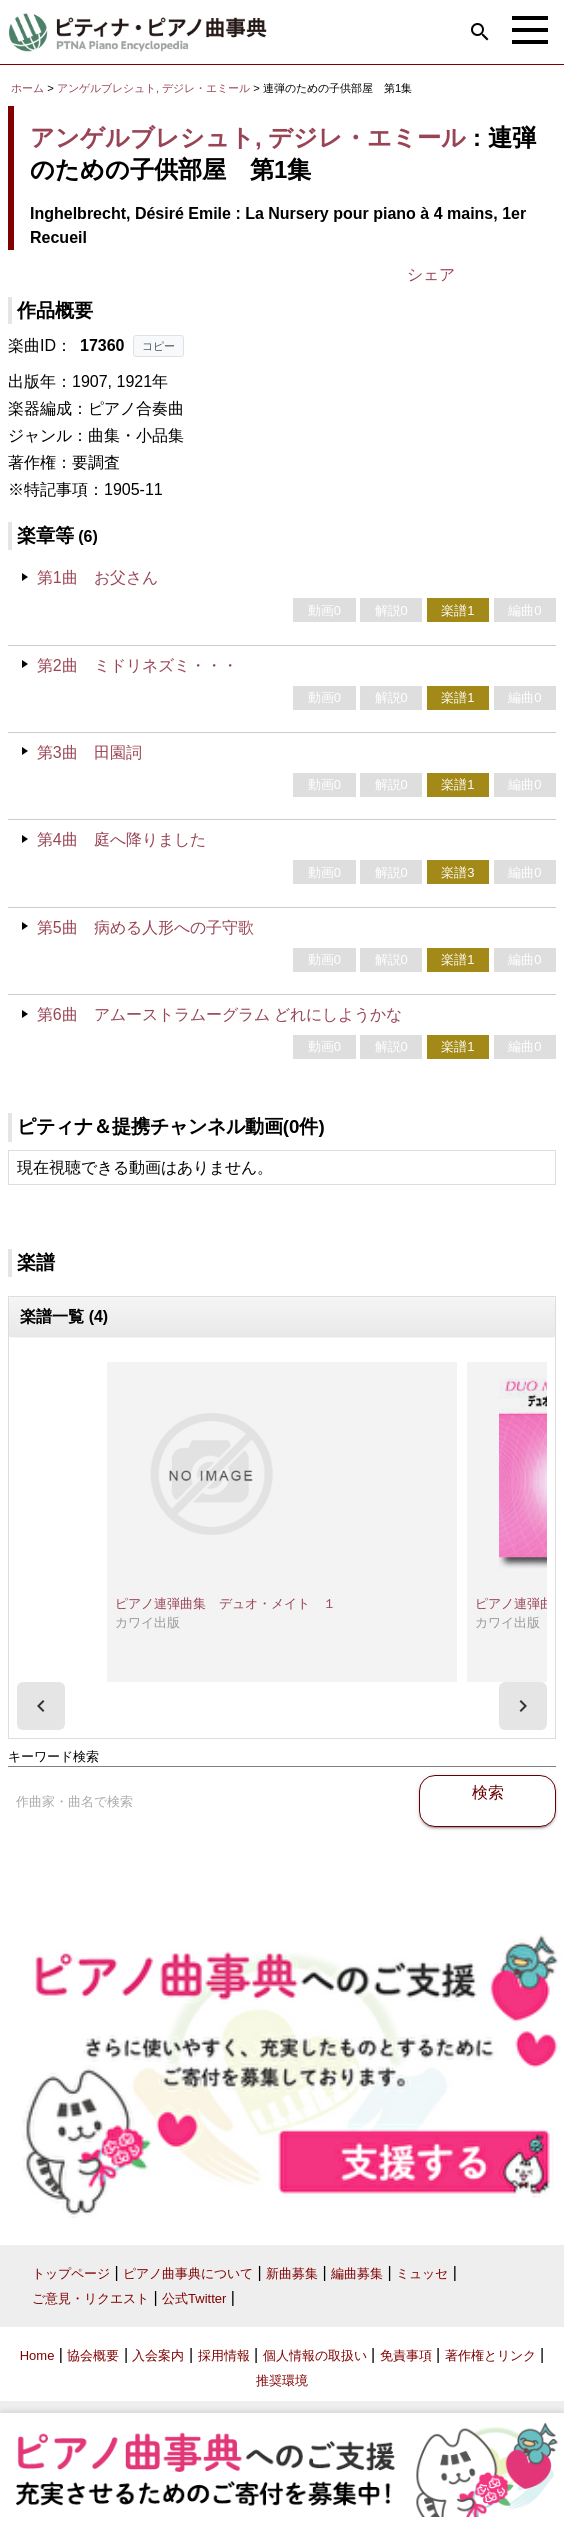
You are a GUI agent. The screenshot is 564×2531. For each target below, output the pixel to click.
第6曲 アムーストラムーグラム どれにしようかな (219, 1014)
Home (37, 2355)
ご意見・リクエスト (90, 2298)
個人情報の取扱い (315, 2355)
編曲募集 (357, 2273)
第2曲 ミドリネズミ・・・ (137, 665)
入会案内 (158, 2355)
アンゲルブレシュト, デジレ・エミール (153, 88)
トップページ (71, 2273)
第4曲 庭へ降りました (121, 839)
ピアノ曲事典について (188, 2273)
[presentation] (41, 1706)
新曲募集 (292, 2273)
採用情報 (224, 2355)
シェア (431, 274)
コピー (158, 346)
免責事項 (406, 2355)
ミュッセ (422, 2273)
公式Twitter (194, 2298)
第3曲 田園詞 (89, 752)
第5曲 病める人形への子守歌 (145, 927)
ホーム (27, 88)
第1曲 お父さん (97, 577)
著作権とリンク (490, 2355)
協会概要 (93, 2355)
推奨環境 (282, 2380)
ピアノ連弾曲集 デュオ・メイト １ (225, 1603)
